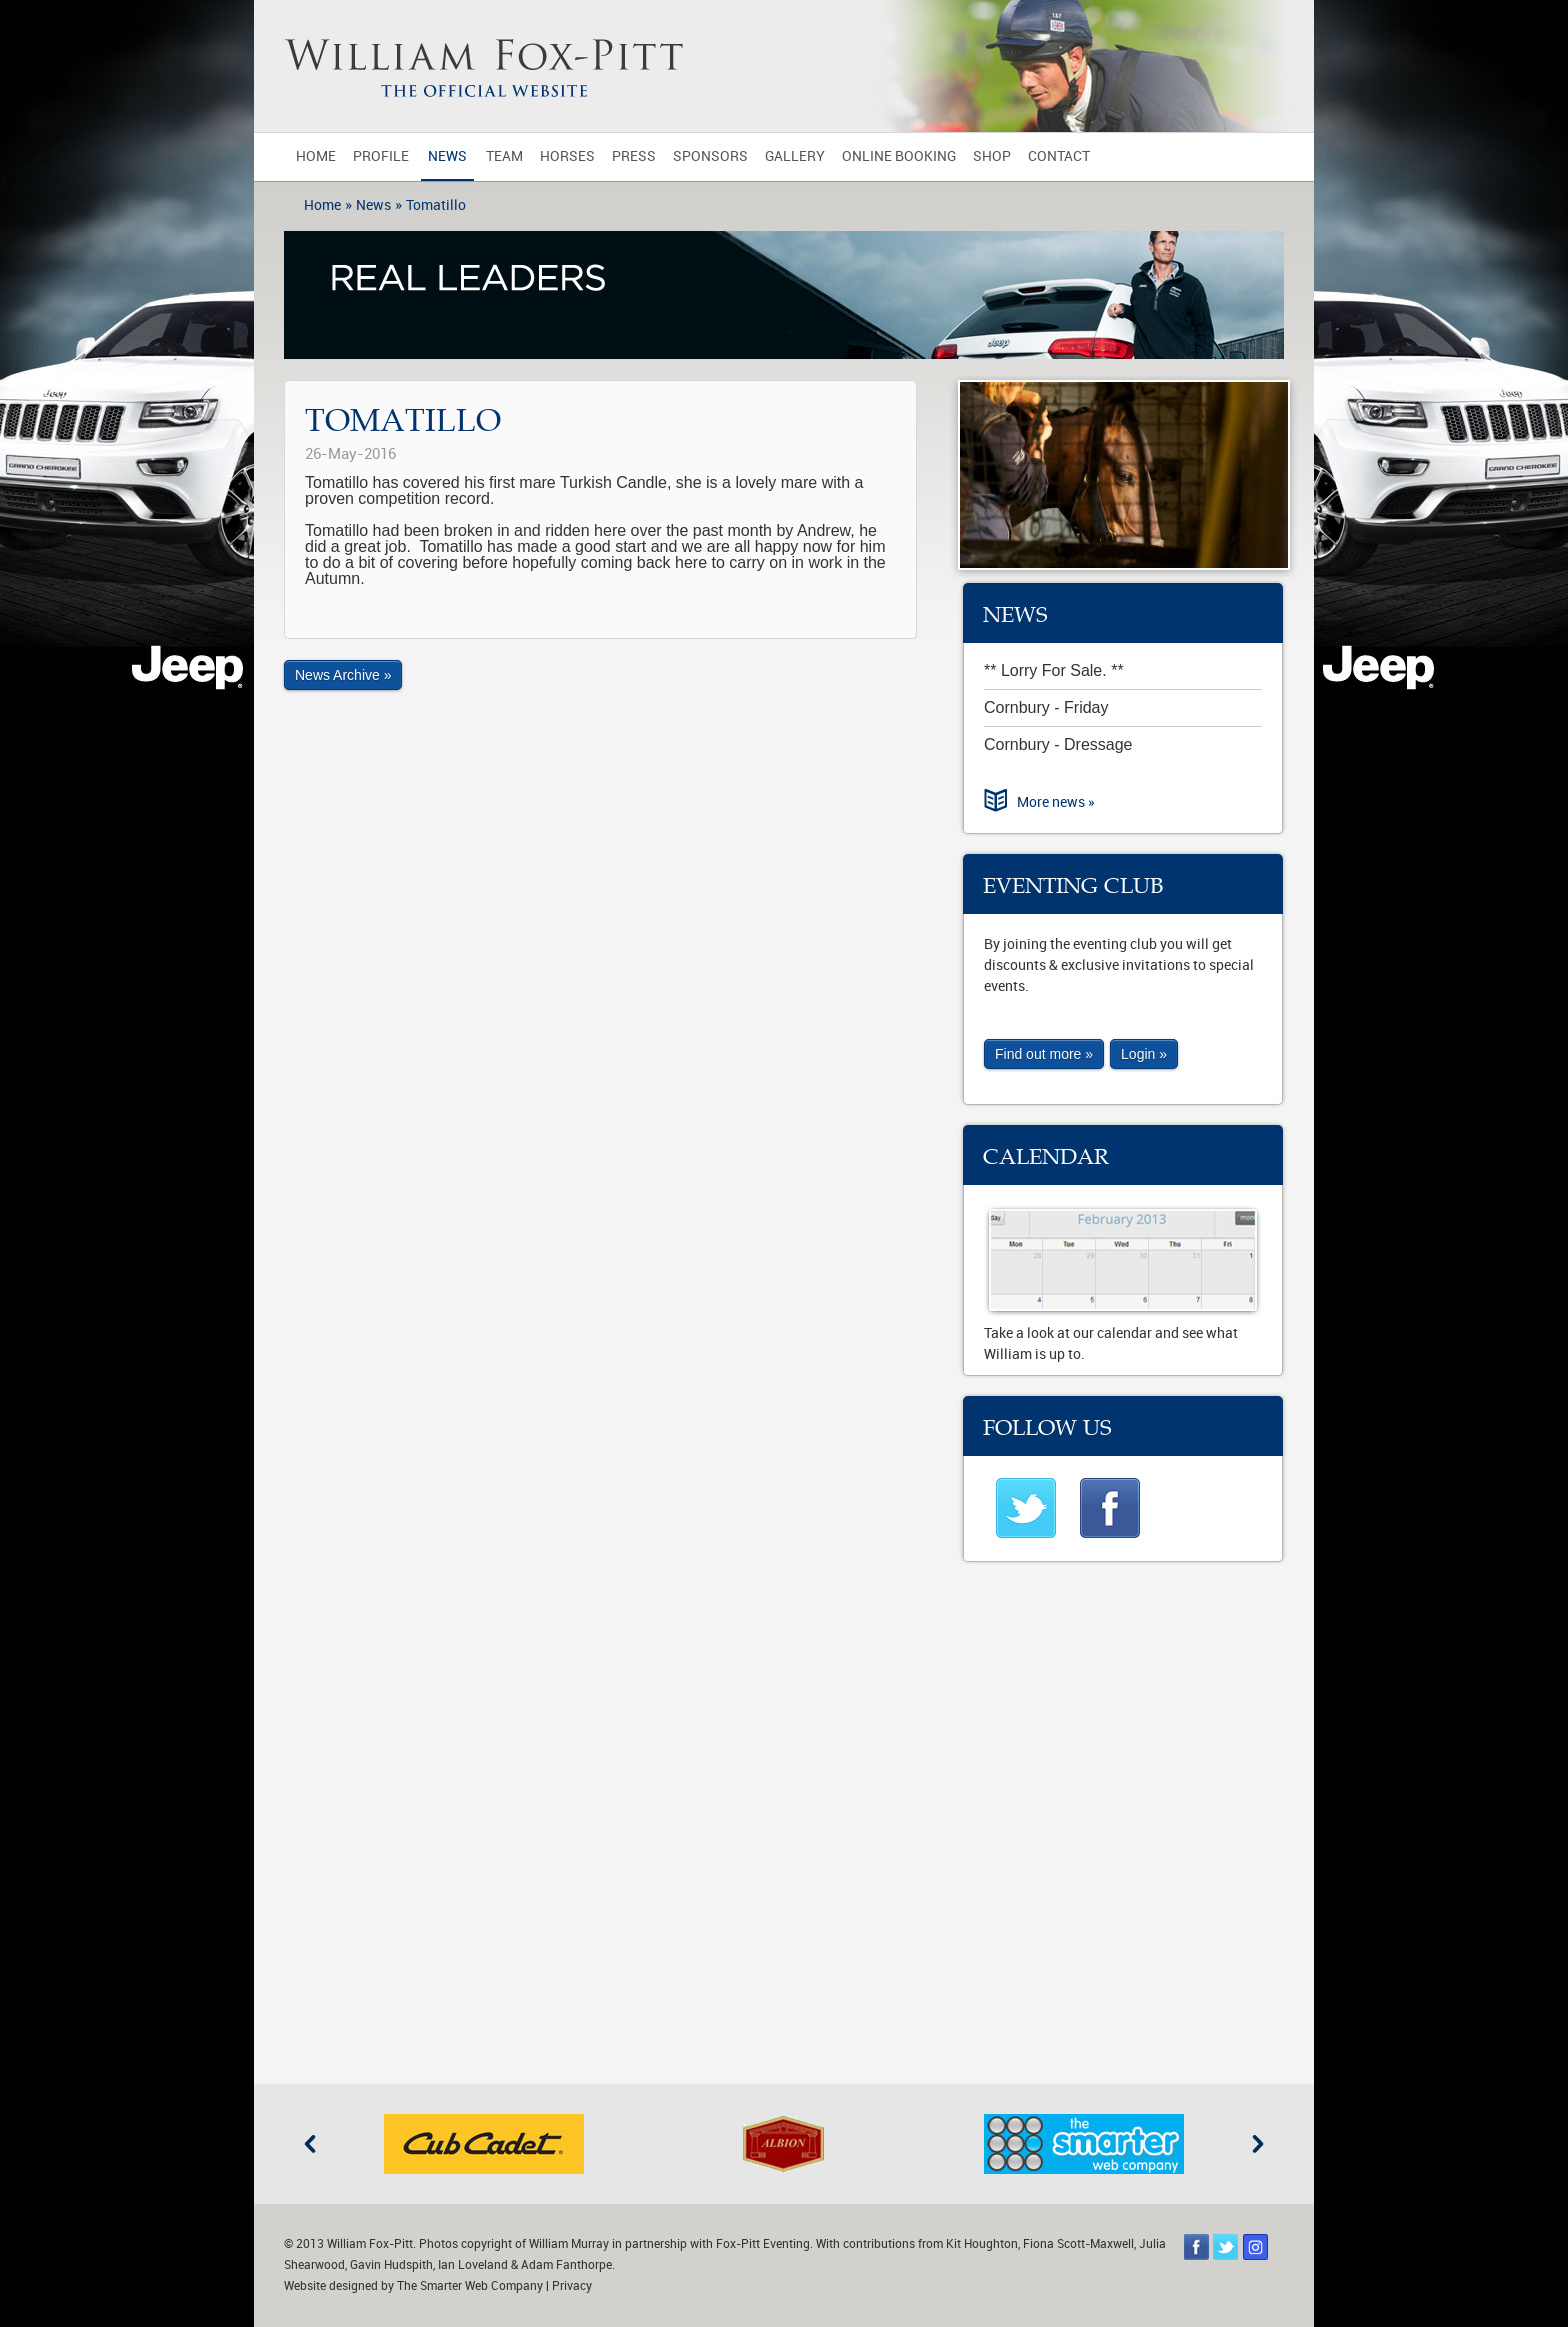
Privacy (572, 2286)
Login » (1144, 1054)
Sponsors (710, 156)
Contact (1059, 156)
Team (504, 156)
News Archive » (343, 675)
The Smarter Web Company (470, 2286)
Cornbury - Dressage (1058, 744)
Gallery (795, 156)
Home (316, 156)
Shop (992, 156)
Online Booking (899, 156)
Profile (381, 156)
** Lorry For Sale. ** (1054, 670)
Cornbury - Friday (1046, 707)
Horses (567, 156)
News (447, 156)
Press (634, 156)
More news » (1056, 802)
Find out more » (1044, 1054)
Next (1258, 2144)
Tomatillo (436, 205)
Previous (310, 2144)
